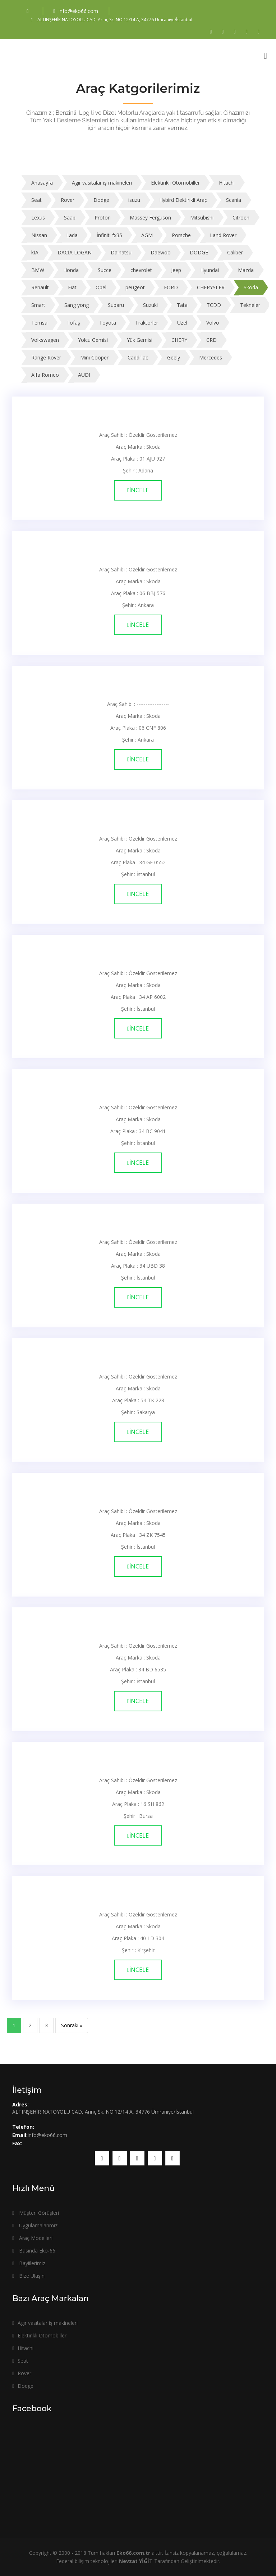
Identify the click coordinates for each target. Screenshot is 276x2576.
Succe (104, 270)
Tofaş (73, 322)
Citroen (241, 217)
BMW (37, 270)
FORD (171, 287)
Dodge (101, 199)
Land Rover (223, 235)
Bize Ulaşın (28, 2275)
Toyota (107, 322)
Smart (38, 305)
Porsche (181, 235)
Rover (67, 199)
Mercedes (210, 357)
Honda (71, 270)
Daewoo (161, 252)
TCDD (214, 305)
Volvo (212, 322)
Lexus (38, 217)
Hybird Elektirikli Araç (183, 199)
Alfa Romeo (45, 374)
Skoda (251, 287)
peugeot (135, 287)
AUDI (84, 374)
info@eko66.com (75, 11)
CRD (211, 339)
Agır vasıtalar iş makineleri (102, 182)
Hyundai (209, 270)
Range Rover (46, 357)
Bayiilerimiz (28, 2263)
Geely (173, 357)
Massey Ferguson (150, 217)
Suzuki (150, 305)
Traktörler (146, 322)
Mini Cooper (94, 357)
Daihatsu (121, 252)
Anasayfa (42, 182)
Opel (101, 287)
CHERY (179, 339)
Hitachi (227, 182)
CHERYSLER (211, 287)
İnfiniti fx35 (109, 235)
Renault (40, 287)
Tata (182, 305)
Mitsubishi (201, 217)
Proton (103, 217)
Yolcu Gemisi (93, 339)
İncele (138, 490)
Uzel (182, 322)
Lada (72, 235)
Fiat (72, 287)
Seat (36, 199)
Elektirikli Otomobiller (175, 182)
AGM (147, 235)
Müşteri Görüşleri (35, 2212)
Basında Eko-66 (33, 2250)
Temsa (39, 322)
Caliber (235, 252)
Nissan (39, 235)
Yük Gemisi (139, 339)
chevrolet (141, 270)
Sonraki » (71, 2025)
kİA (34, 252)
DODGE (199, 252)
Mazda (246, 270)
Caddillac (138, 357)
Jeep (176, 270)
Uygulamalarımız (35, 2225)
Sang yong (76, 305)
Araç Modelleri (32, 2238)
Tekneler (250, 305)
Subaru (116, 305)
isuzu (134, 199)
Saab (69, 217)
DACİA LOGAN (75, 252)
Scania (233, 199)
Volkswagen (45, 339)
